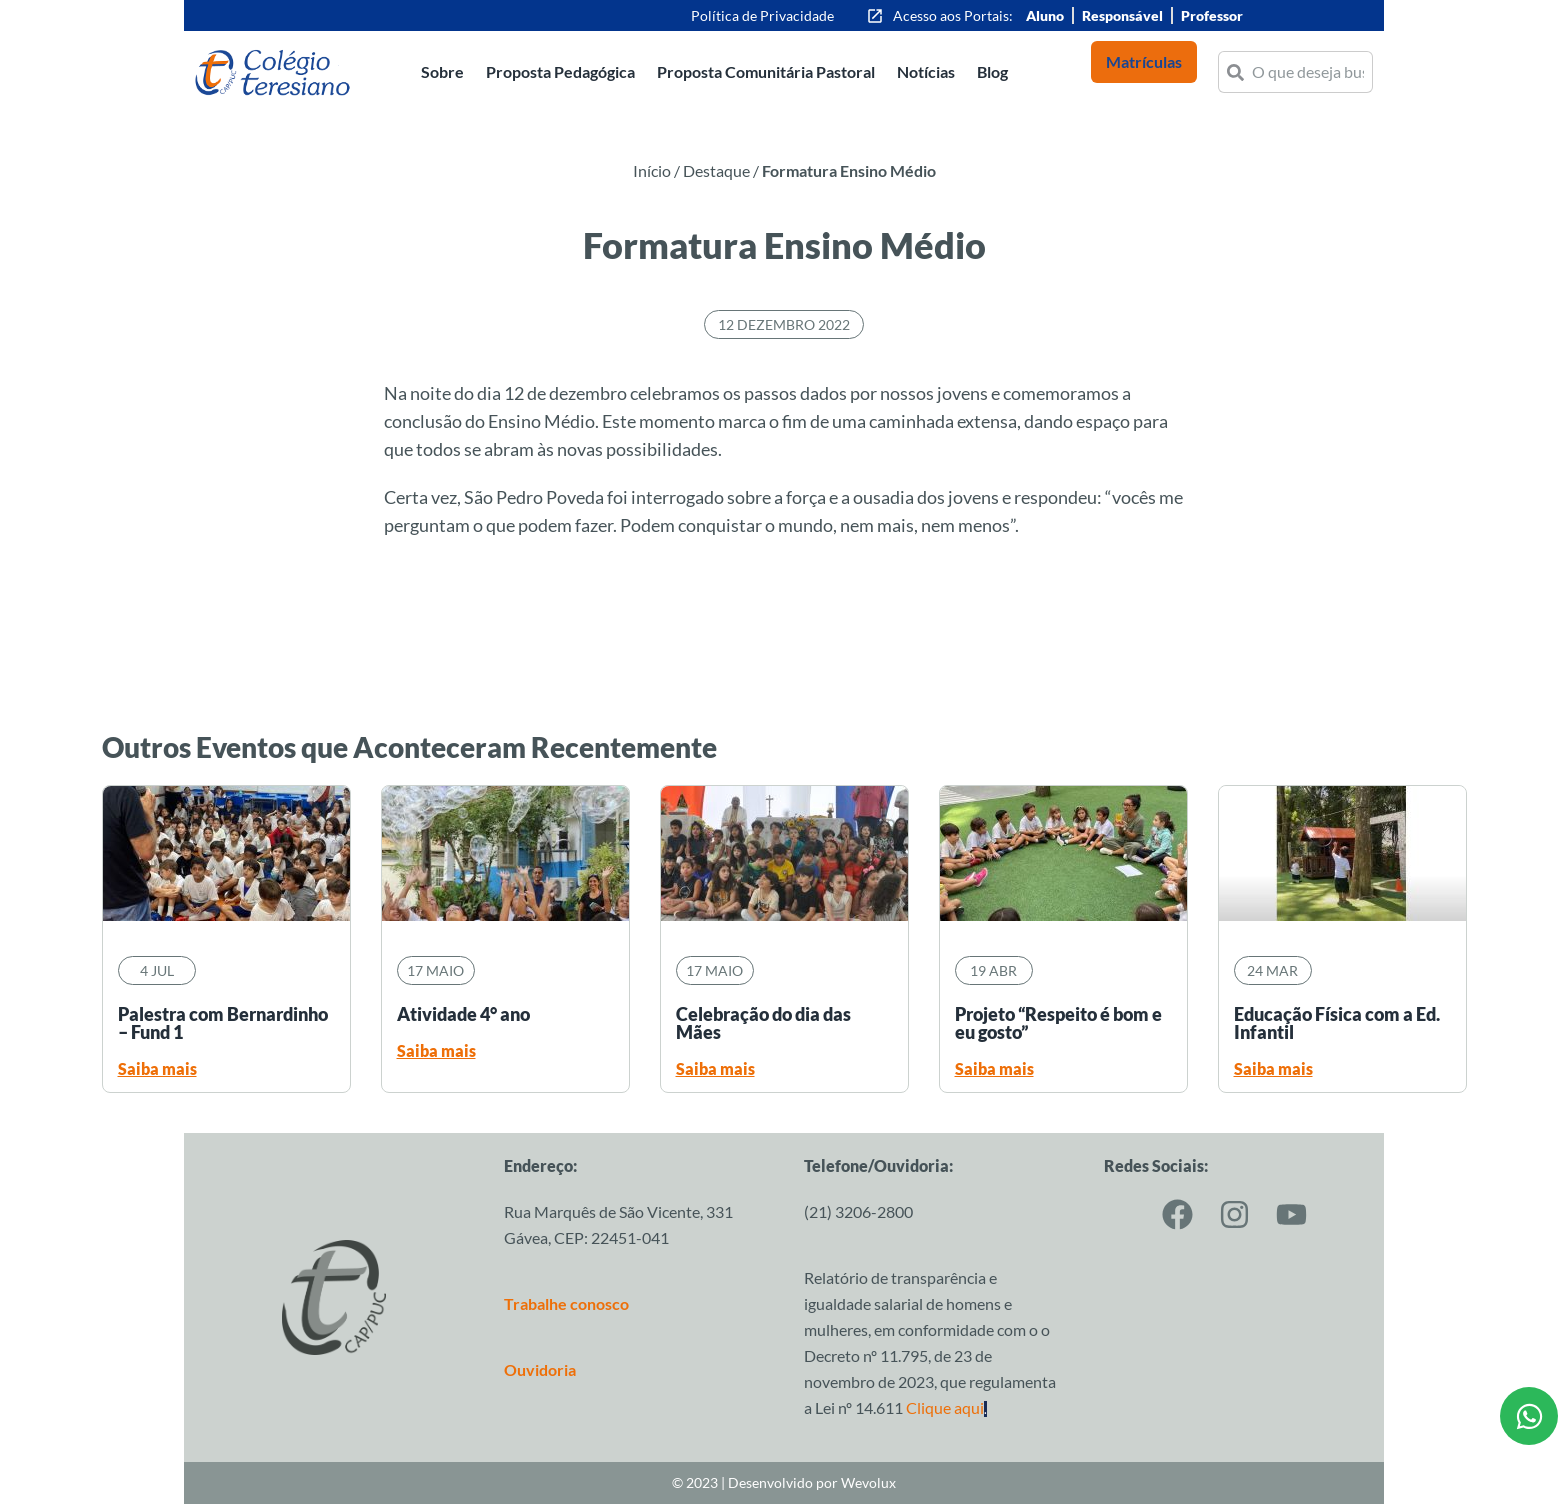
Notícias (926, 71)
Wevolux (868, 1482)
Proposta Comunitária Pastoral (766, 71)
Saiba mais (157, 1068)
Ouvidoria (540, 1369)
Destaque (716, 170)
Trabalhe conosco (566, 1303)
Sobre (442, 71)
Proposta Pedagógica (560, 71)
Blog (992, 71)
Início (652, 170)
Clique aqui (946, 1407)
